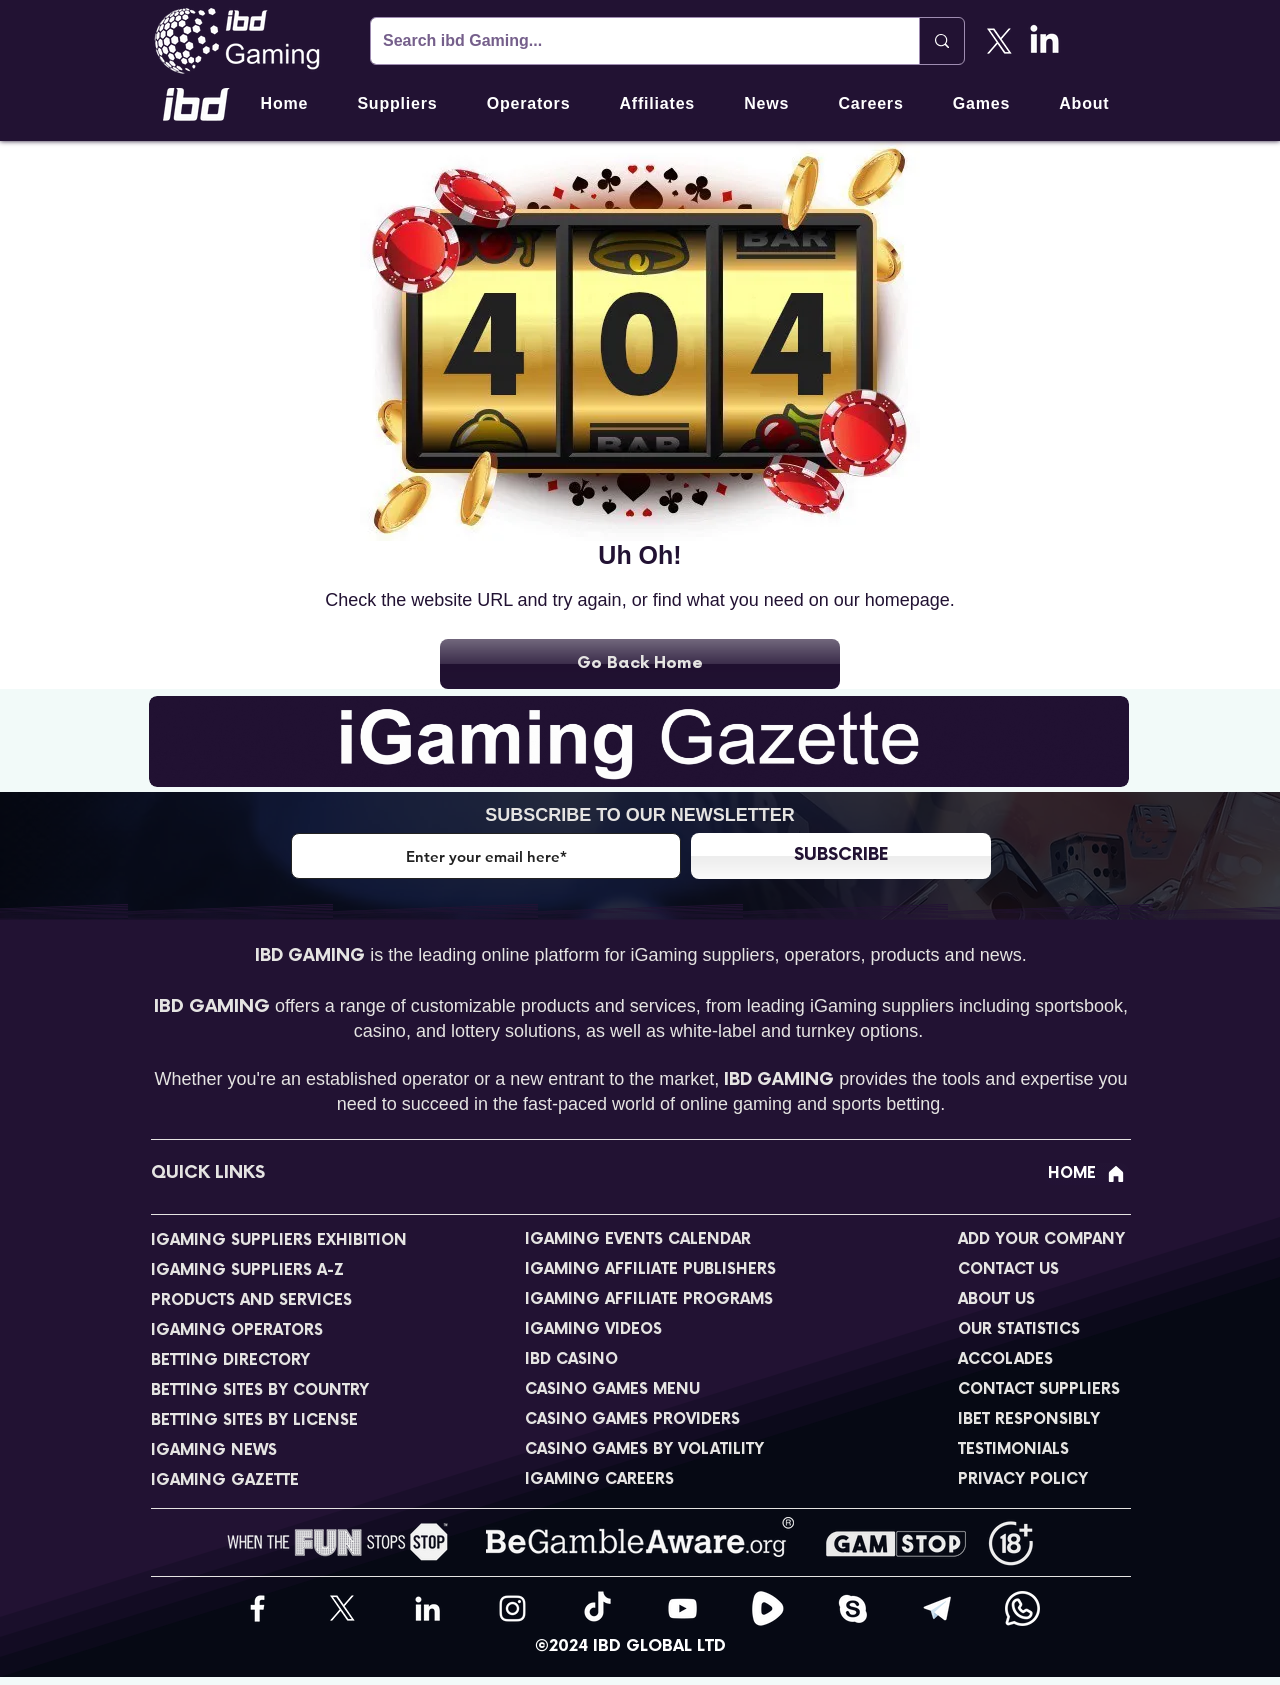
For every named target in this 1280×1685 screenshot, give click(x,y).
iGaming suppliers (702, 955)
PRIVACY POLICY (1023, 1479)
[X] (999, 41)
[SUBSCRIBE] (841, 856)
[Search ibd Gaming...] (630, 41)
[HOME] (1087, 1174)
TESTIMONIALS (1013, 1449)
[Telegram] (937, 1608)
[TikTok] (597, 1608)
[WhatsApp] (1022, 1608)
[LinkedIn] (1044, 41)
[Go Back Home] (640, 664)
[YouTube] (682, 1608)
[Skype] (852, 1608)
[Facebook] (257, 1608)
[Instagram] (512, 1608)
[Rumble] (767, 1608)
